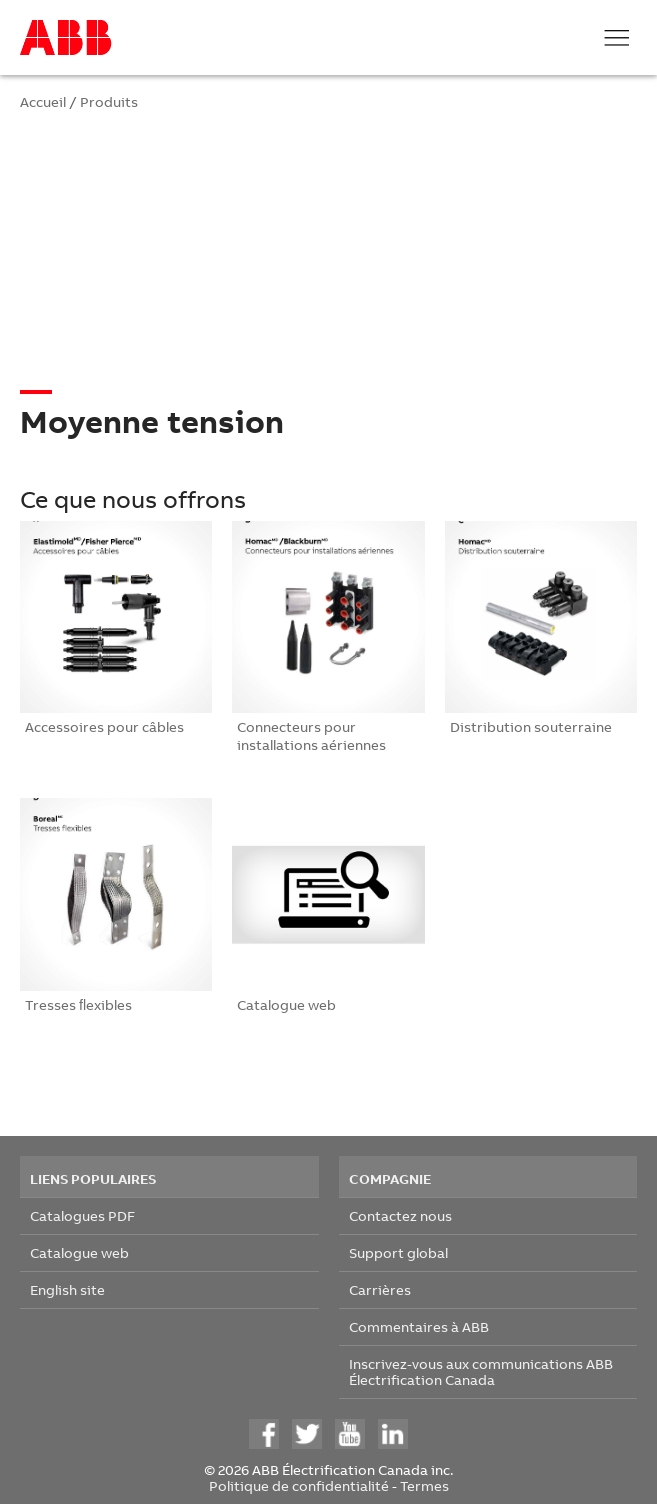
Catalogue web (79, 1252)
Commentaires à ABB (419, 1326)
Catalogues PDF (82, 1215)
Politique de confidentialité (299, 1485)
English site (67, 1289)
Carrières (380, 1289)
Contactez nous (400, 1215)
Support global (398, 1252)
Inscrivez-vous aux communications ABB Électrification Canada (481, 1371)
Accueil (43, 101)
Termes (424, 1485)
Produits (109, 101)
